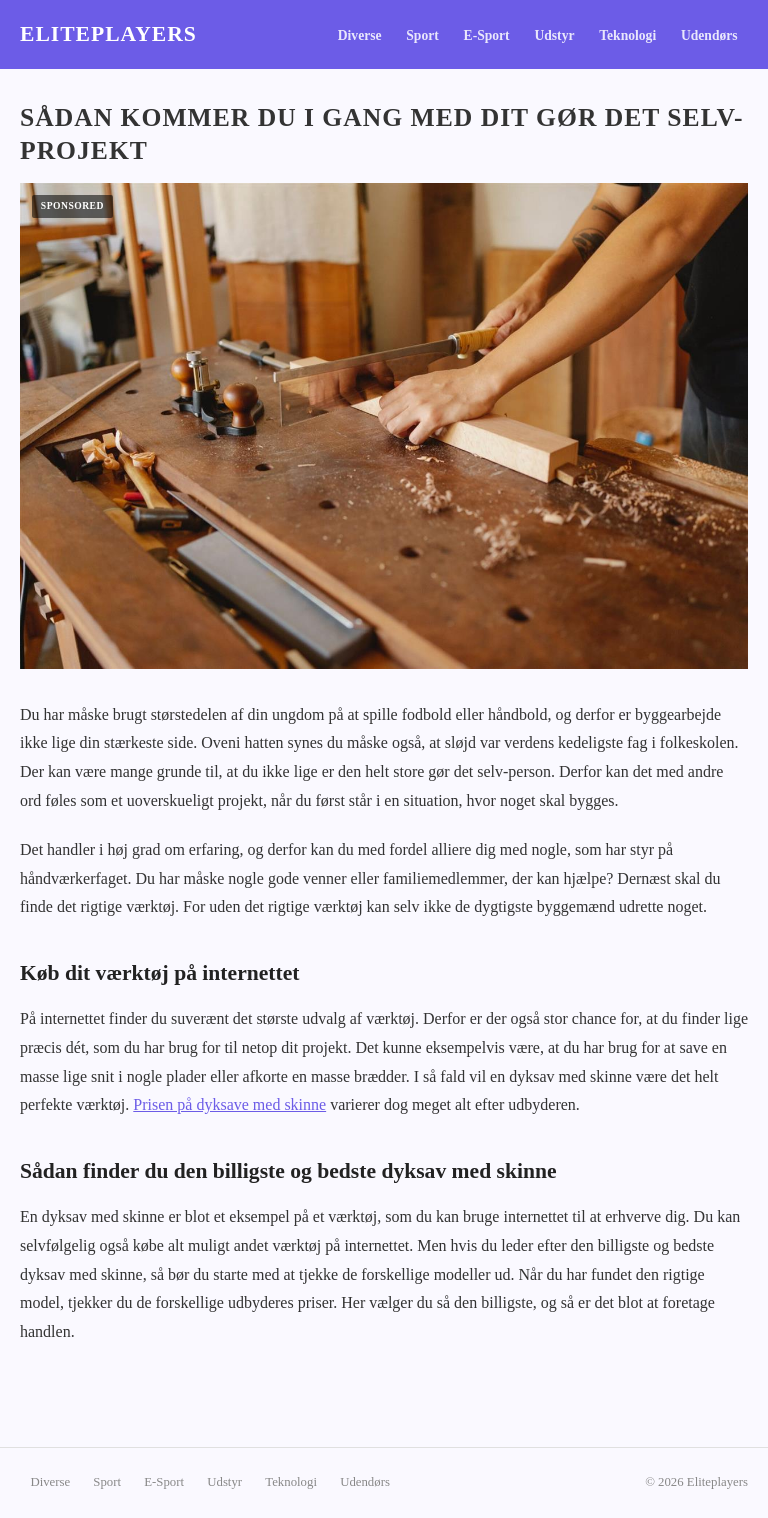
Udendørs (709, 35)
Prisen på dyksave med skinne (229, 1104)
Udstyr (554, 35)
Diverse (360, 35)
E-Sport (487, 35)
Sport (422, 35)
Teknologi (627, 35)
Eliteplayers (108, 34)
